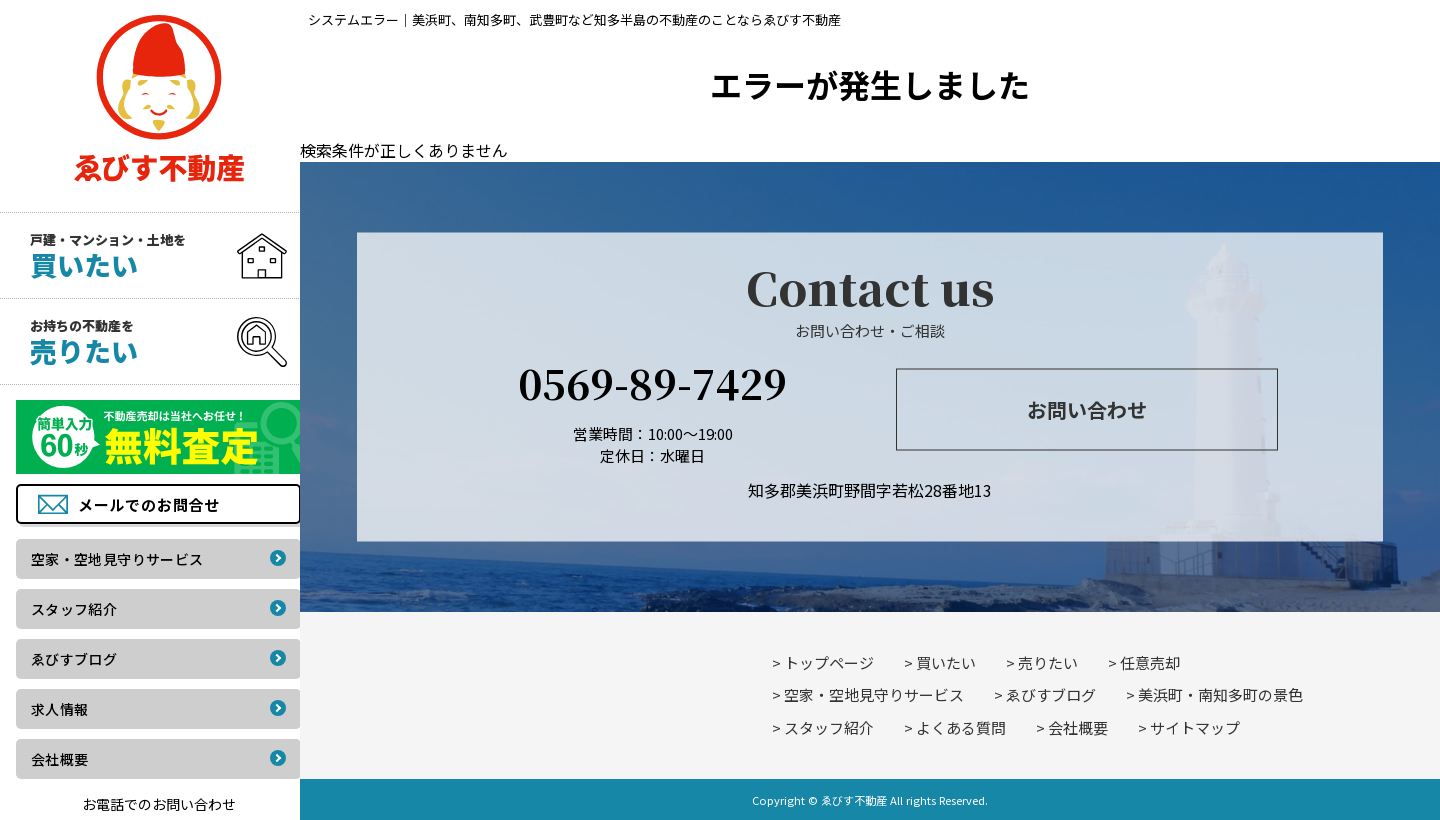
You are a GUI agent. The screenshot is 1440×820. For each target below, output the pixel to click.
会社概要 (1078, 727)
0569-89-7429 (652, 381)
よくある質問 (961, 727)
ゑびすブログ (1051, 694)
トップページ (829, 662)
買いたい (946, 662)
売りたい (1048, 662)
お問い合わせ (1087, 409)
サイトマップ (1195, 727)
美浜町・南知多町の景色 (1220, 694)
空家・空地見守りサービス (874, 694)
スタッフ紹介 (829, 727)
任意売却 (1150, 662)
